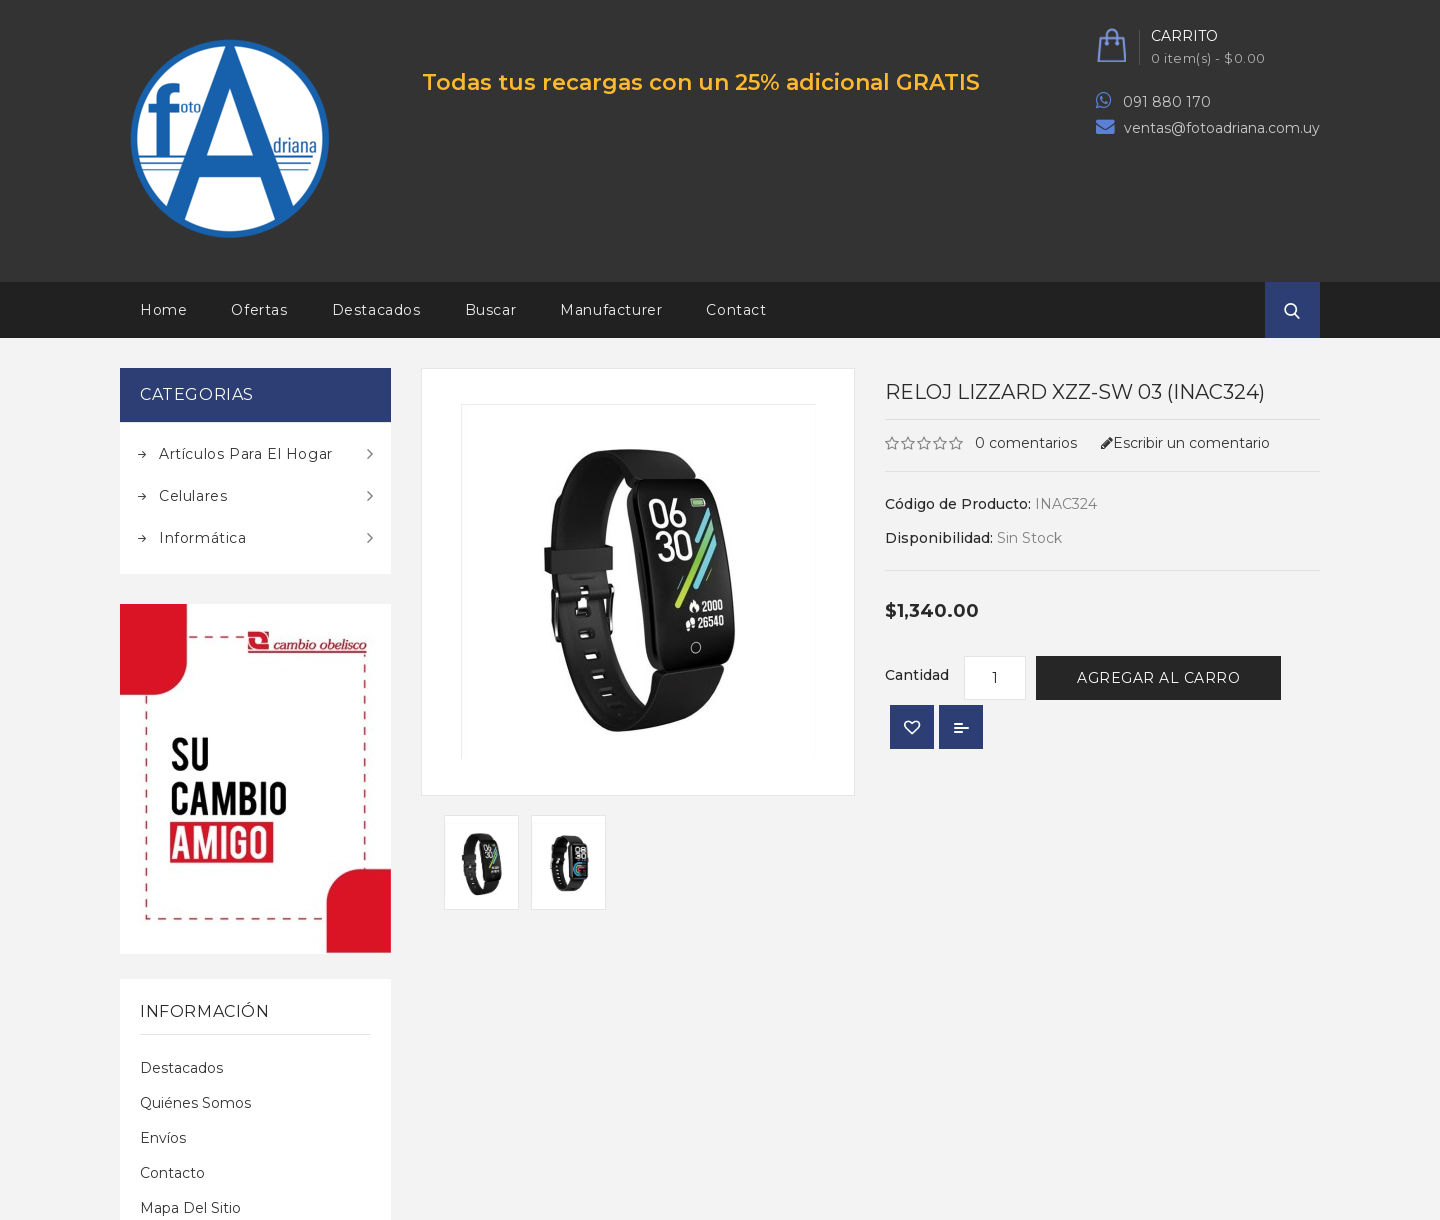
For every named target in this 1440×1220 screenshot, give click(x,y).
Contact (736, 310)
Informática (203, 538)
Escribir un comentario (1185, 443)
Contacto (172, 1173)
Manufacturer (611, 310)
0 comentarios (1026, 443)
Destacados (376, 310)
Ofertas (259, 310)
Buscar (491, 310)
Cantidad (917, 675)
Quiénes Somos (195, 1103)
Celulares (193, 496)
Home (163, 310)
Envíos (163, 1138)
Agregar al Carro (1158, 678)
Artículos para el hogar (246, 454)
